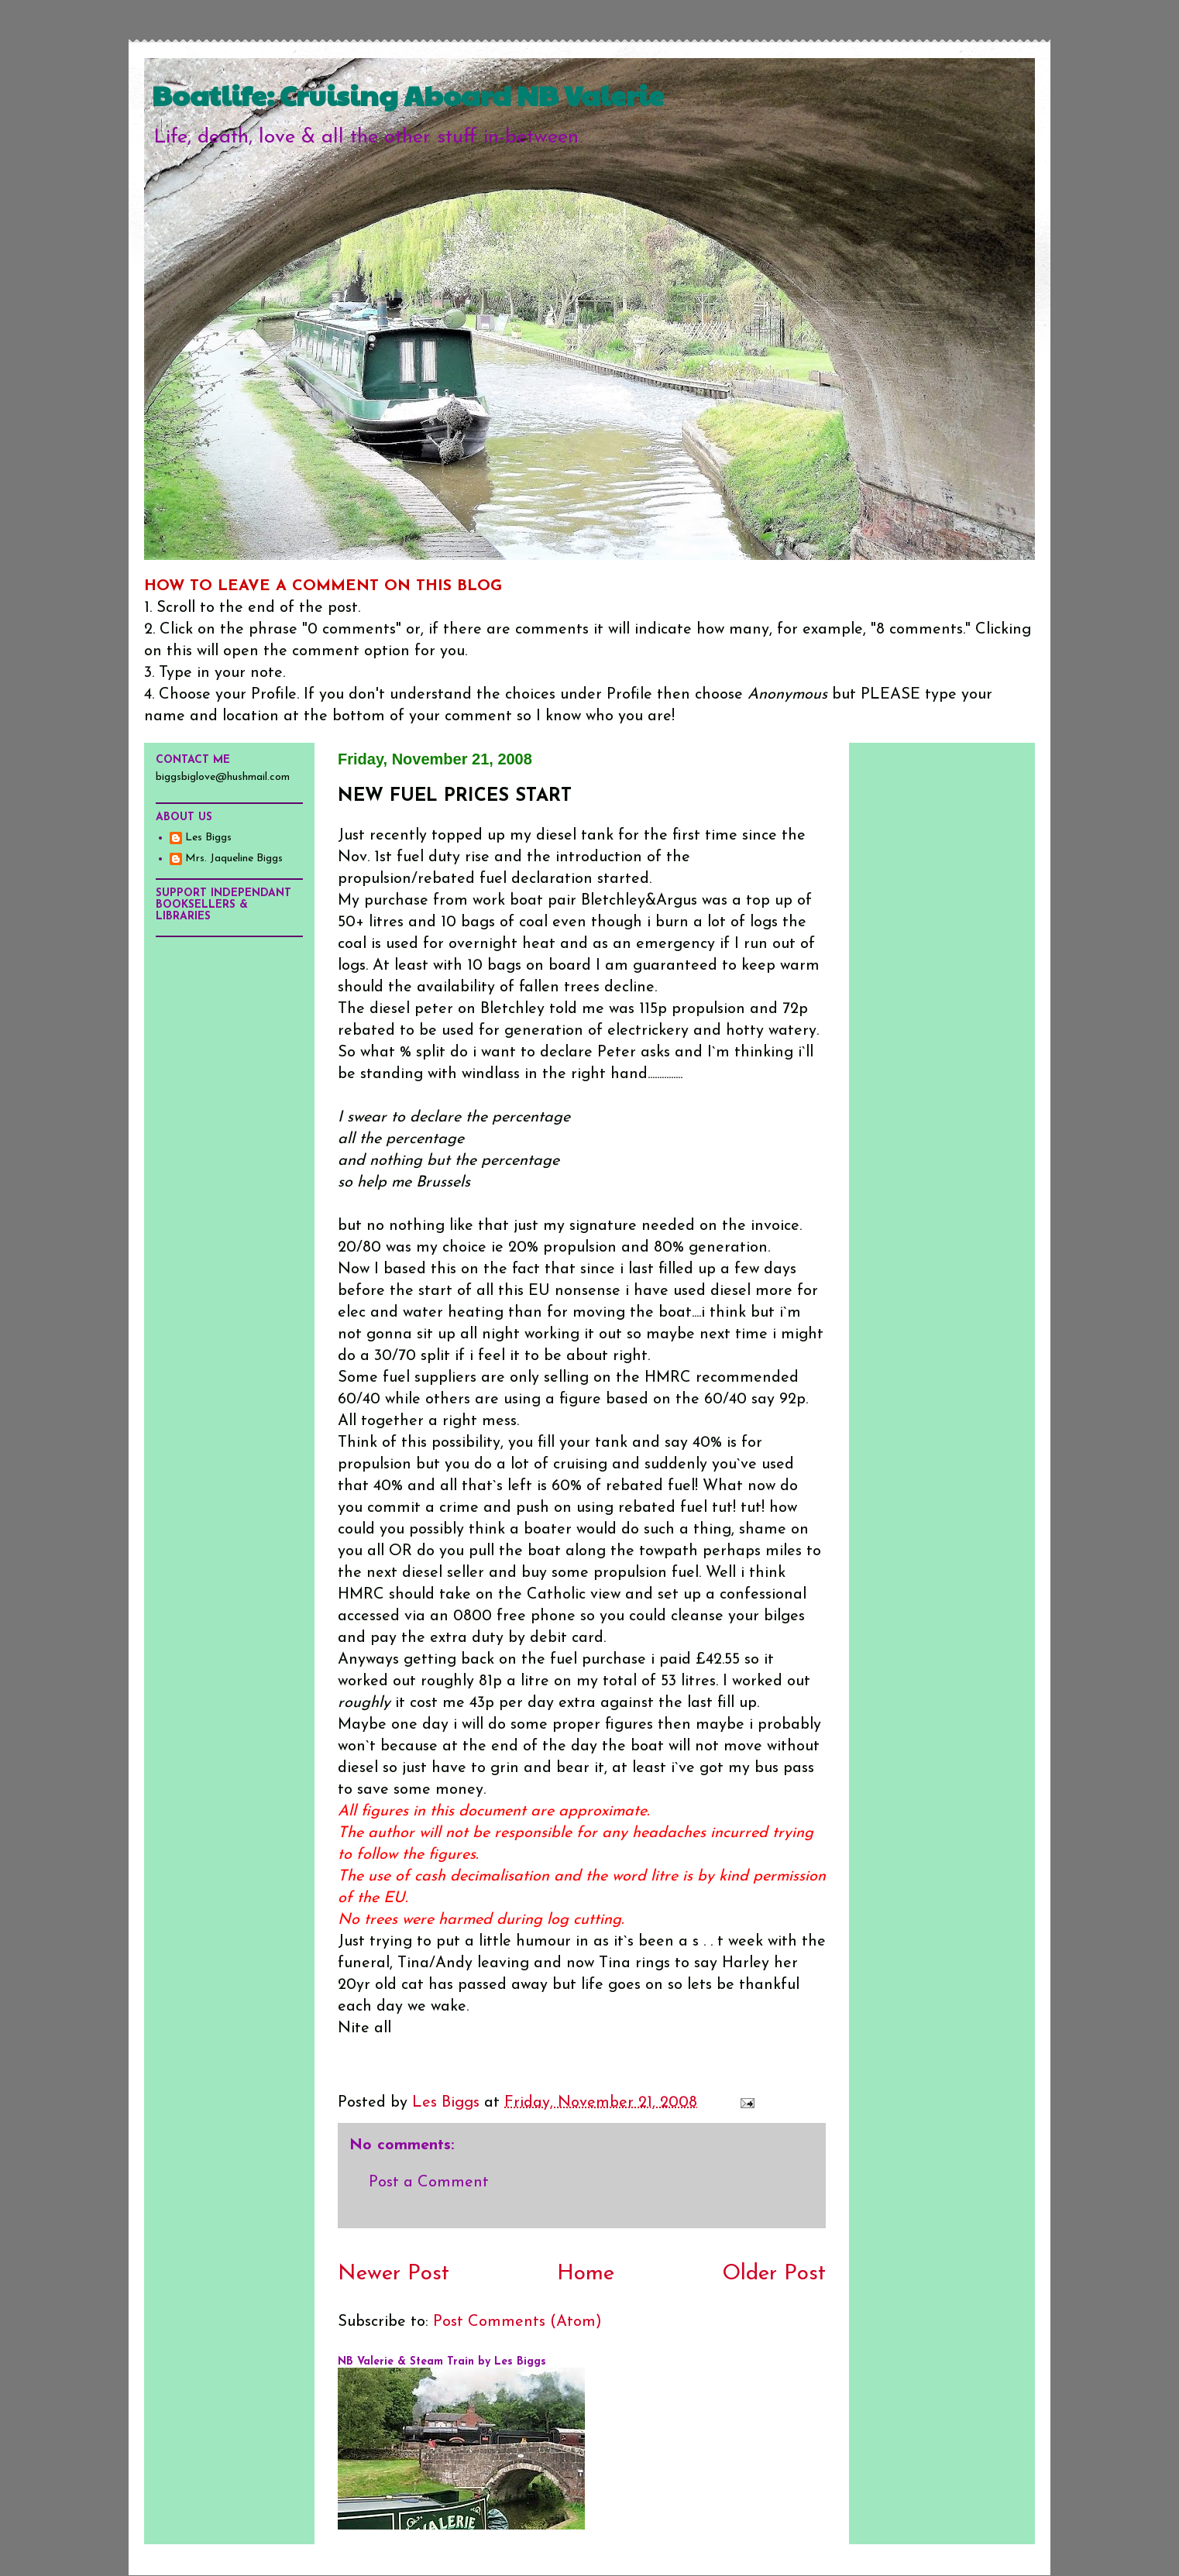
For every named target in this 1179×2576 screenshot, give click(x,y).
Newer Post (393, 2274)
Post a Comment (429, 2182)
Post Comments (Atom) (517, 2322)
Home (585, 2274)
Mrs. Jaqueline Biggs (234, 858)
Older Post (774, 2274)
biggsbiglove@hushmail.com (223, 777)
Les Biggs (208, 837)
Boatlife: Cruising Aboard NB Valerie (408, 94)
